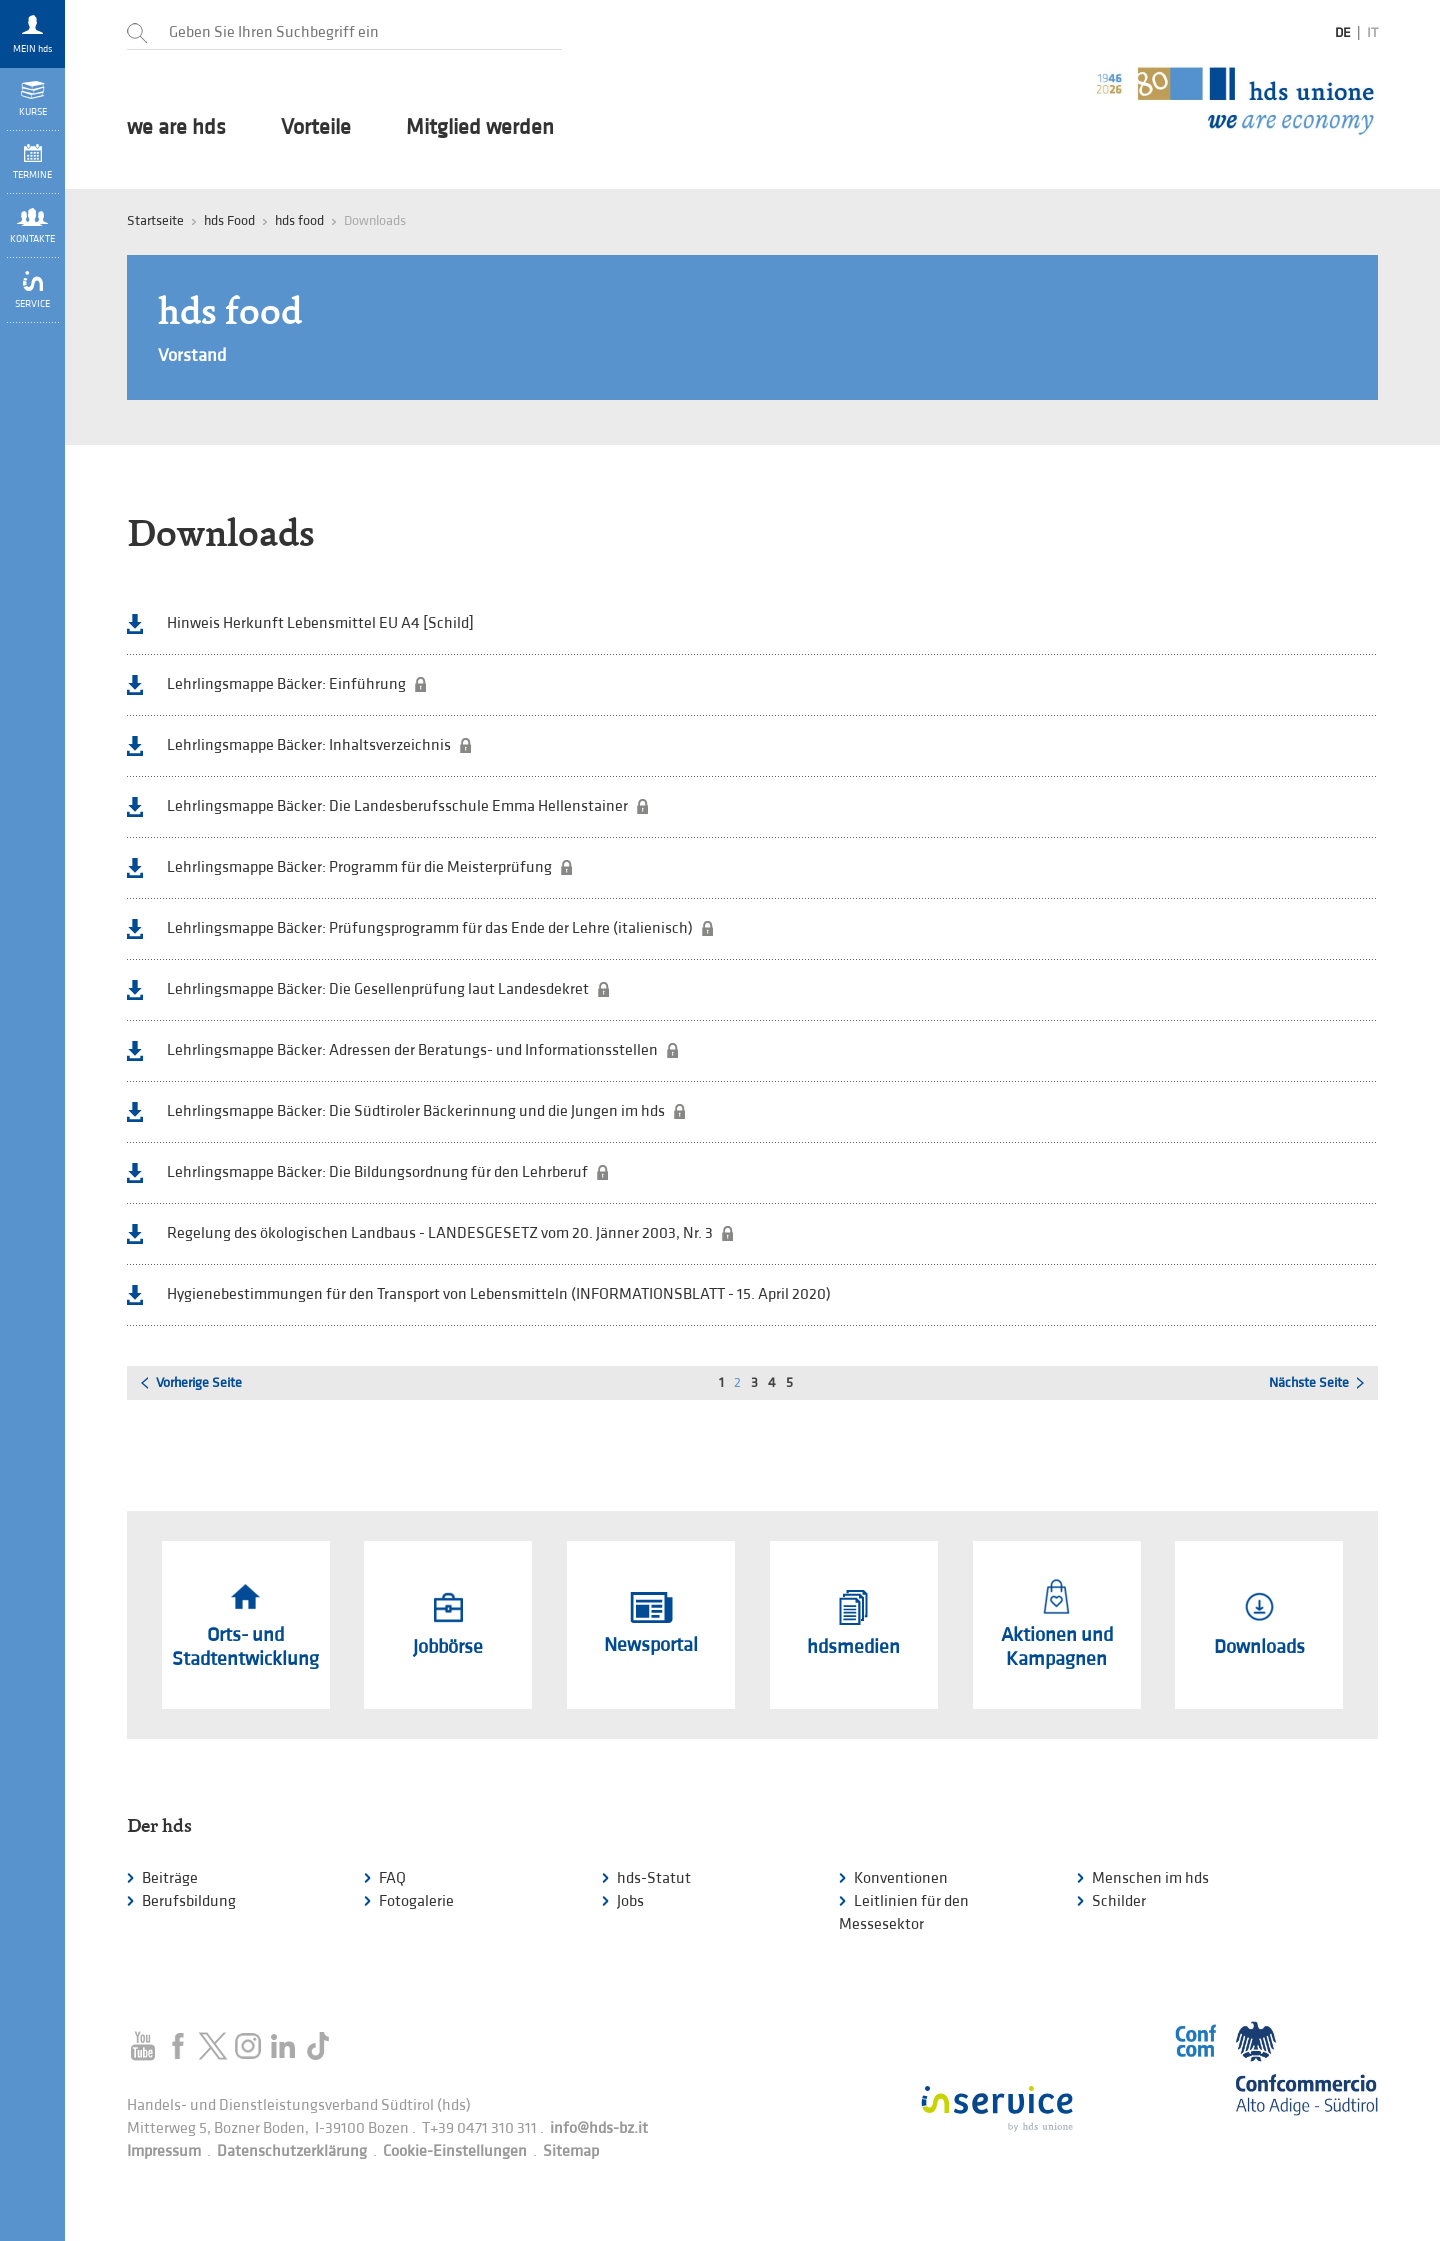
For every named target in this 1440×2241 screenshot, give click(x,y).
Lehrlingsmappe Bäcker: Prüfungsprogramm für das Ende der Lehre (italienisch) (430, 928)
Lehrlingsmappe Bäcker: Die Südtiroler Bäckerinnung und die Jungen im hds (416, 1111)
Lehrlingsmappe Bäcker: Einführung (286, 684)
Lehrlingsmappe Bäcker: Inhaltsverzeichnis (309, 745)
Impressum (164, 2151)
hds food (299, 220)
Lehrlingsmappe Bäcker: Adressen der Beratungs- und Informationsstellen (412, 1050)
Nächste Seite (1309, 1382)
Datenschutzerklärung (292, 2151)
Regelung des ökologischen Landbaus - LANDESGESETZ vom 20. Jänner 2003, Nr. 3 (440, 1233)
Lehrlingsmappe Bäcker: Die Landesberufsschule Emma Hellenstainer (397, 806)
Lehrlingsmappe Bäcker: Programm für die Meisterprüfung (359, 867)
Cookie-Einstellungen (455, 2151)
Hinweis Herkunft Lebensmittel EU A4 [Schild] (320, 623)
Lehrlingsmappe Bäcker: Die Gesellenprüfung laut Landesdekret (378, 989)
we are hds (176, 128)
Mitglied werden (480, 128)
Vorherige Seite (199, 1382)
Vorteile (316, 128)
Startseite (155, 220)
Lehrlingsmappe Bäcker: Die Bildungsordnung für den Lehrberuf (377, 1172)
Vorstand (192, 355)
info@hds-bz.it (599, 2128)
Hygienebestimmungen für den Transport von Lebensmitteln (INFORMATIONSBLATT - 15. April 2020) (499, 1294)
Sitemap (571, 2151)
